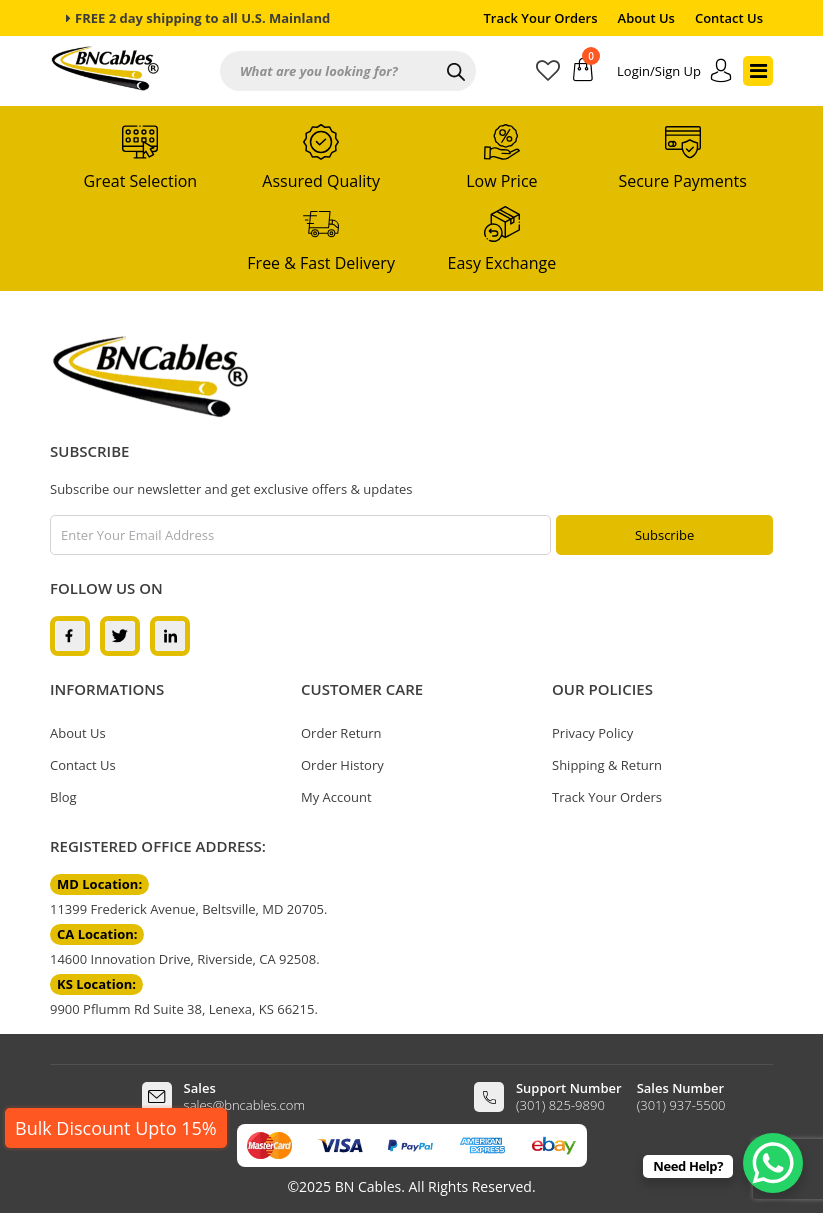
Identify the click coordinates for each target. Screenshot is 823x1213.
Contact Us (729, 18)
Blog (63, 797)
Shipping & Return (607, 765)
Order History (342, 765)
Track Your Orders (541, 18)
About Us (646, 18)
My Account (336, 797)
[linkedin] (170, 635)
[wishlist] (554, 74)
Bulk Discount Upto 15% (116, 1128)
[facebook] (70, 635)
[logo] (150, 377)
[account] (675, 71)
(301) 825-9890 (560, 1105)
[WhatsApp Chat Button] (773, 1163)
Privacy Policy (592, 733)
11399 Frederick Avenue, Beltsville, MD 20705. (188, 909)
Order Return (341, 733)
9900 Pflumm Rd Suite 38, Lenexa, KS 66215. (184, 1009)
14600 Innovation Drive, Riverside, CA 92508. (185, 959)
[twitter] (120, 635)
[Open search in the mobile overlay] (348, 71)
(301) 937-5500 (681, 1105)
